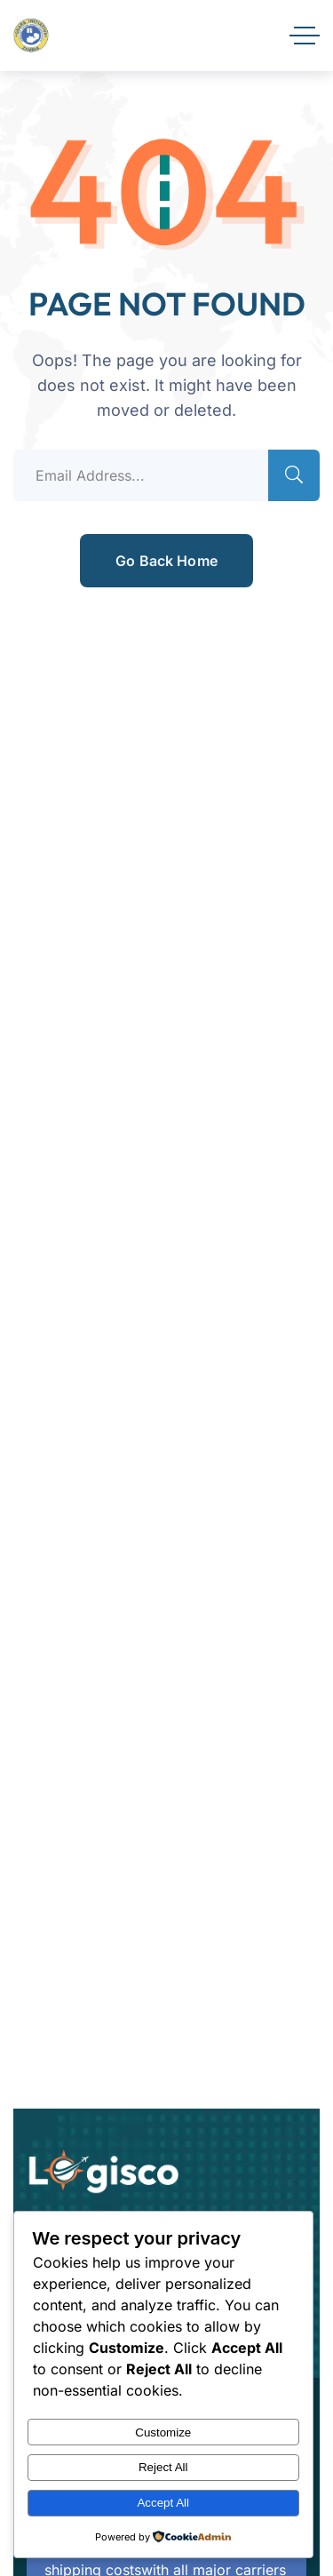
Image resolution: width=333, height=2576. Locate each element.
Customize (163, 2432)
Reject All (163, 2467)
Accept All (163, 2502)
